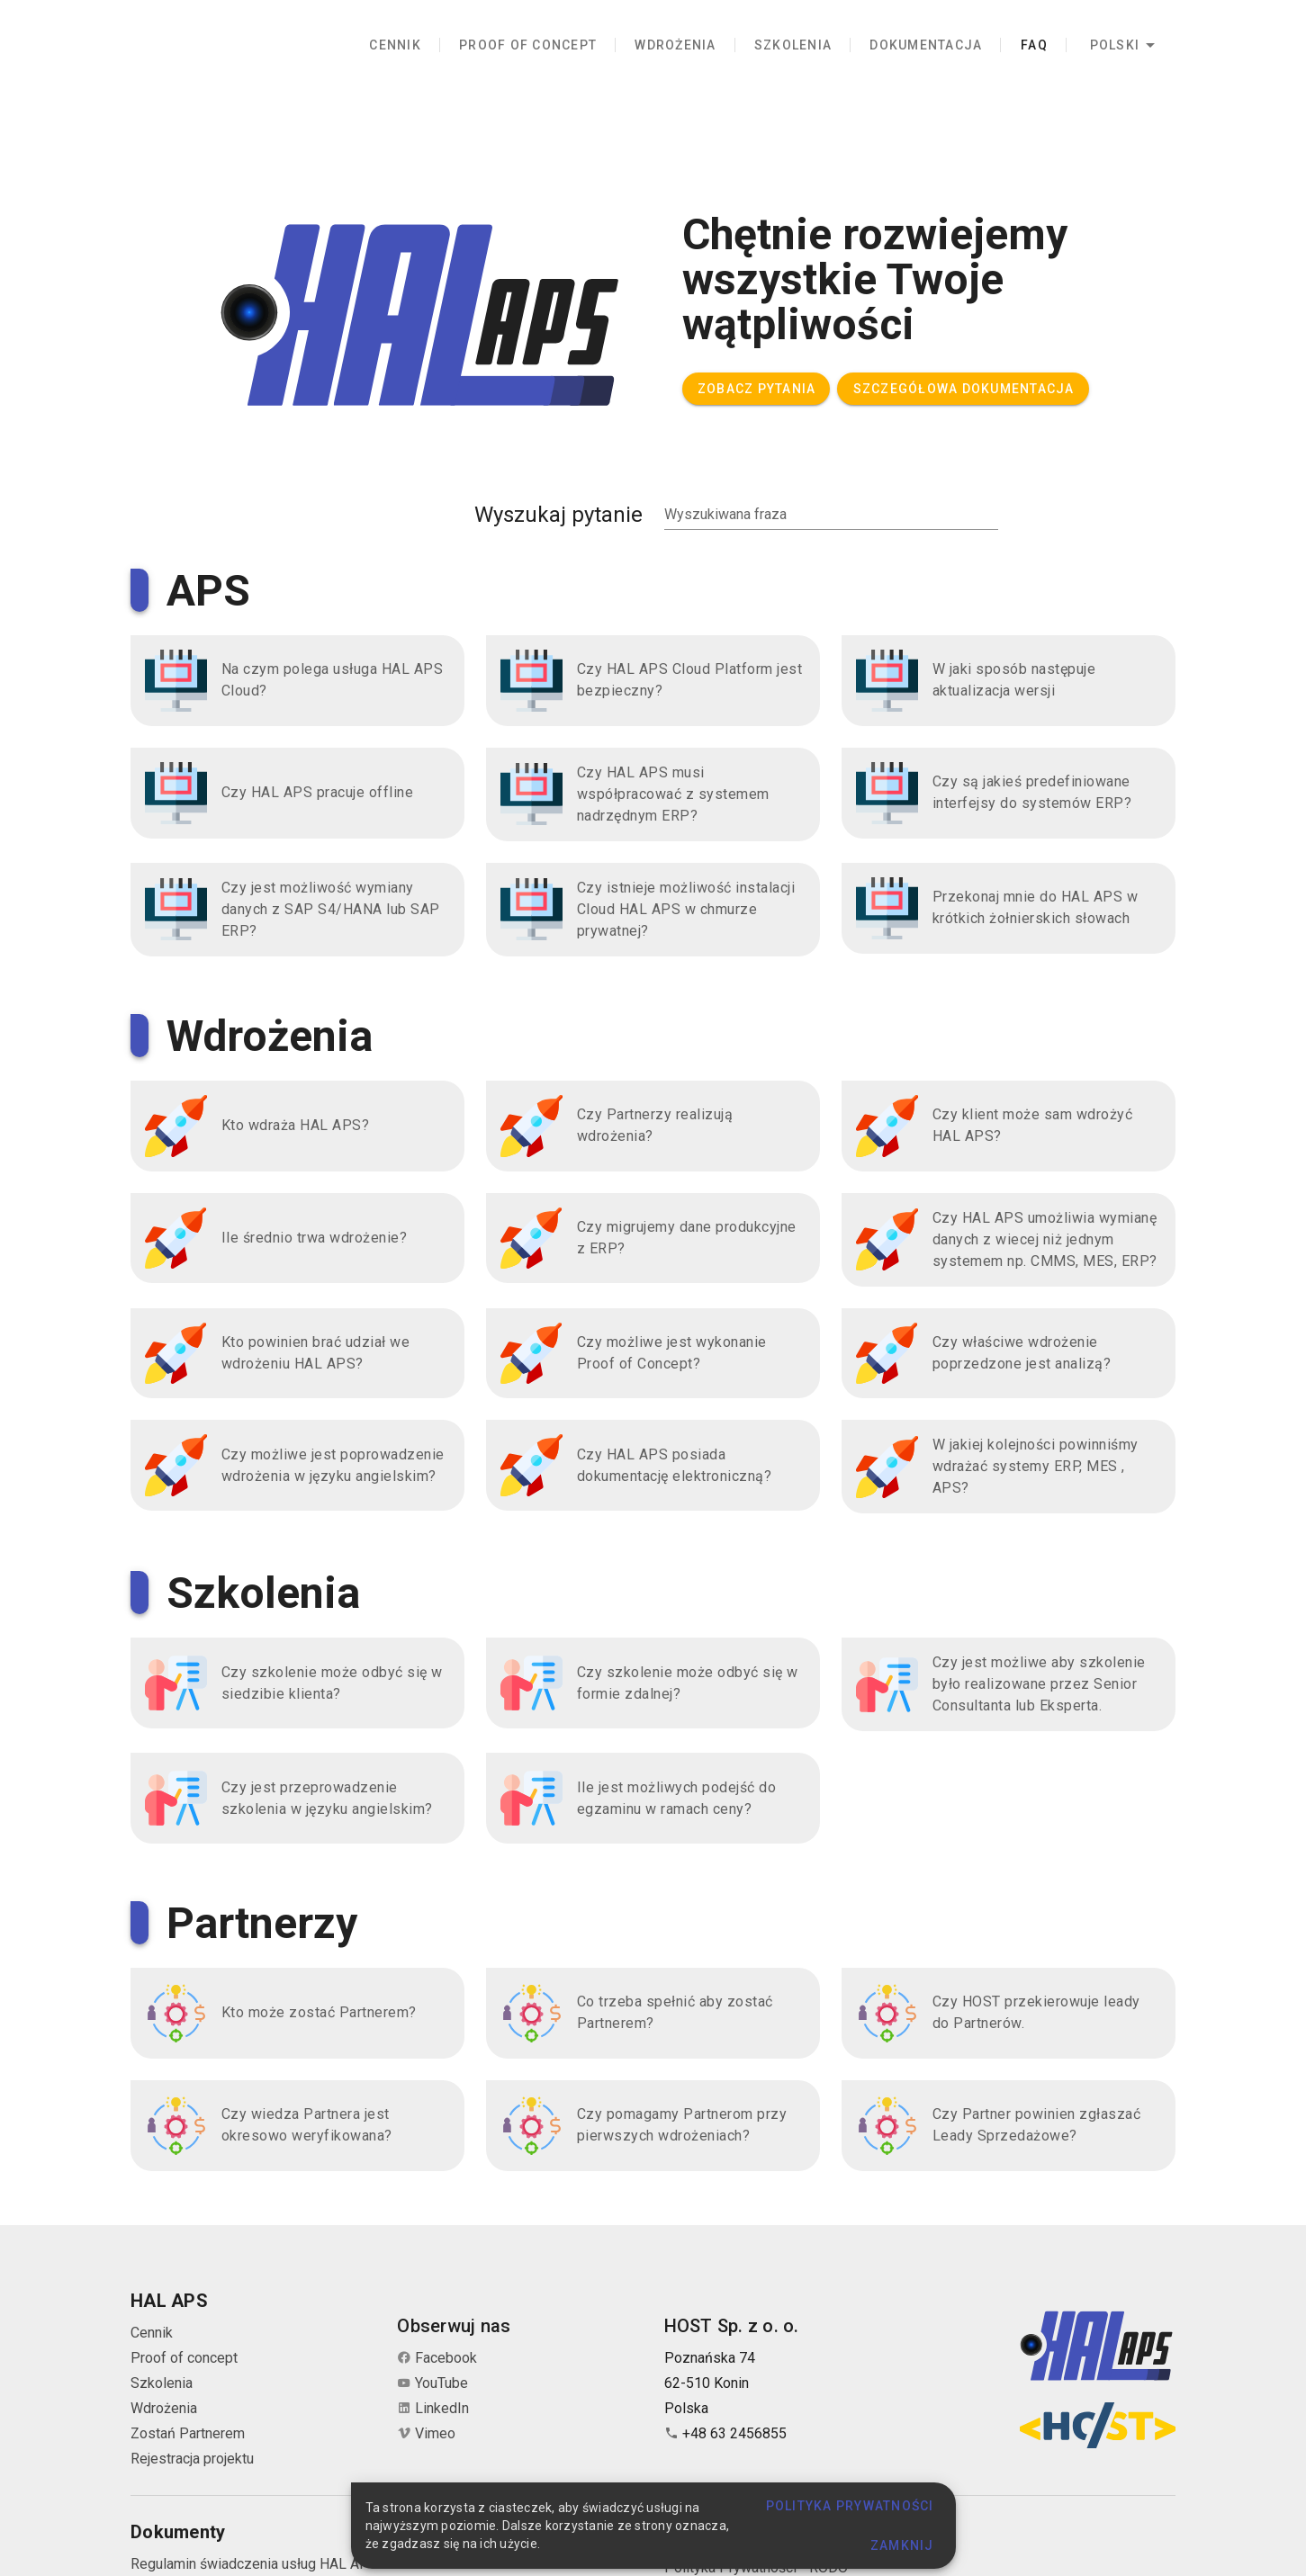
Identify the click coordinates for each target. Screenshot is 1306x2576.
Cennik (152, 2332)
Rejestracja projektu (192, 2458)
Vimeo (426, 2433)
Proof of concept (184, 2357)
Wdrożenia (164, 2408)
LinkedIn (433, 2408)
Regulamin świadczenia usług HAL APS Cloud (274, 2563)
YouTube (432, 2383)
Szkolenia (162, 2383)
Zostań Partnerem (188, 2433)
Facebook (437, 2357)
